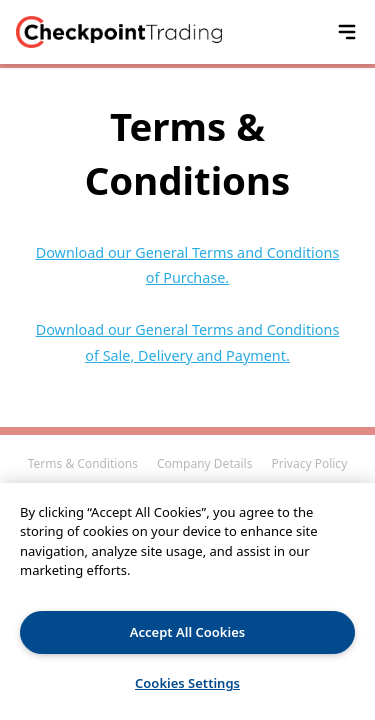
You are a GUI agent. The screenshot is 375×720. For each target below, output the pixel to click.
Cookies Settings (187, 683)
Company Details (204, 463)
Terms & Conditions (83, 463)
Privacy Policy (310, 463)
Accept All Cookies (187, 632)
